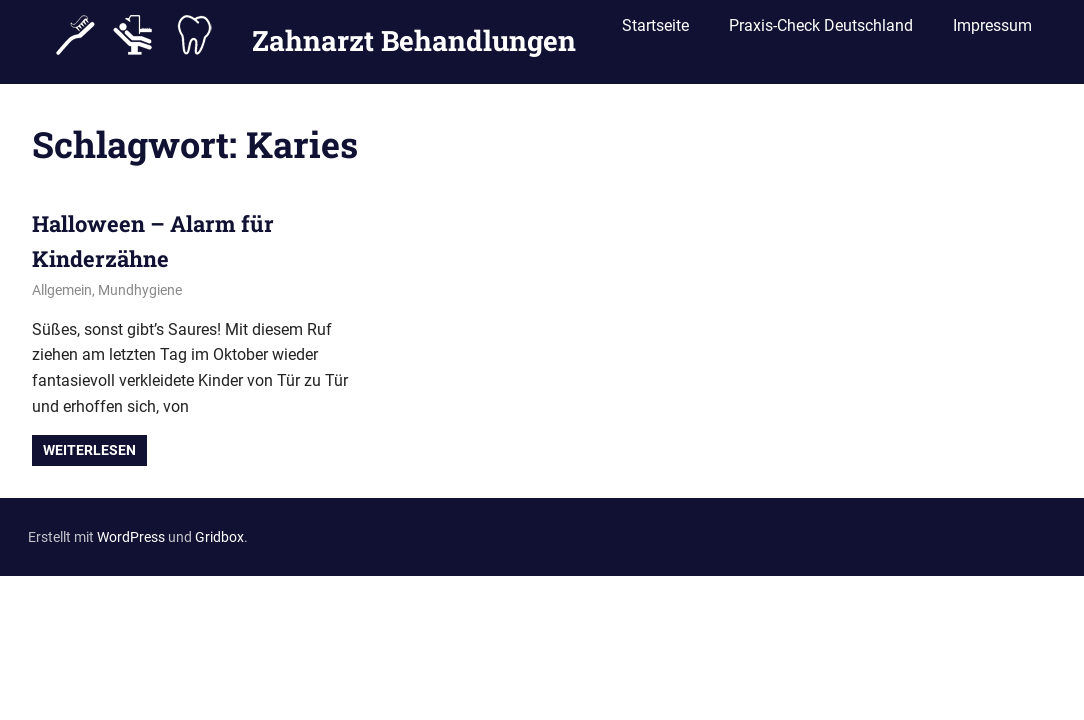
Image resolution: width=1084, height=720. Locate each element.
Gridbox (219, 537)
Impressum (992, 32)
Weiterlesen (89, 450)
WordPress (131, 537)
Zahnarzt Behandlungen (414, 33)
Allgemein (62, 290)
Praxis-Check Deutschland (821, 32)
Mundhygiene (140, 290)
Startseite (655, 32)
